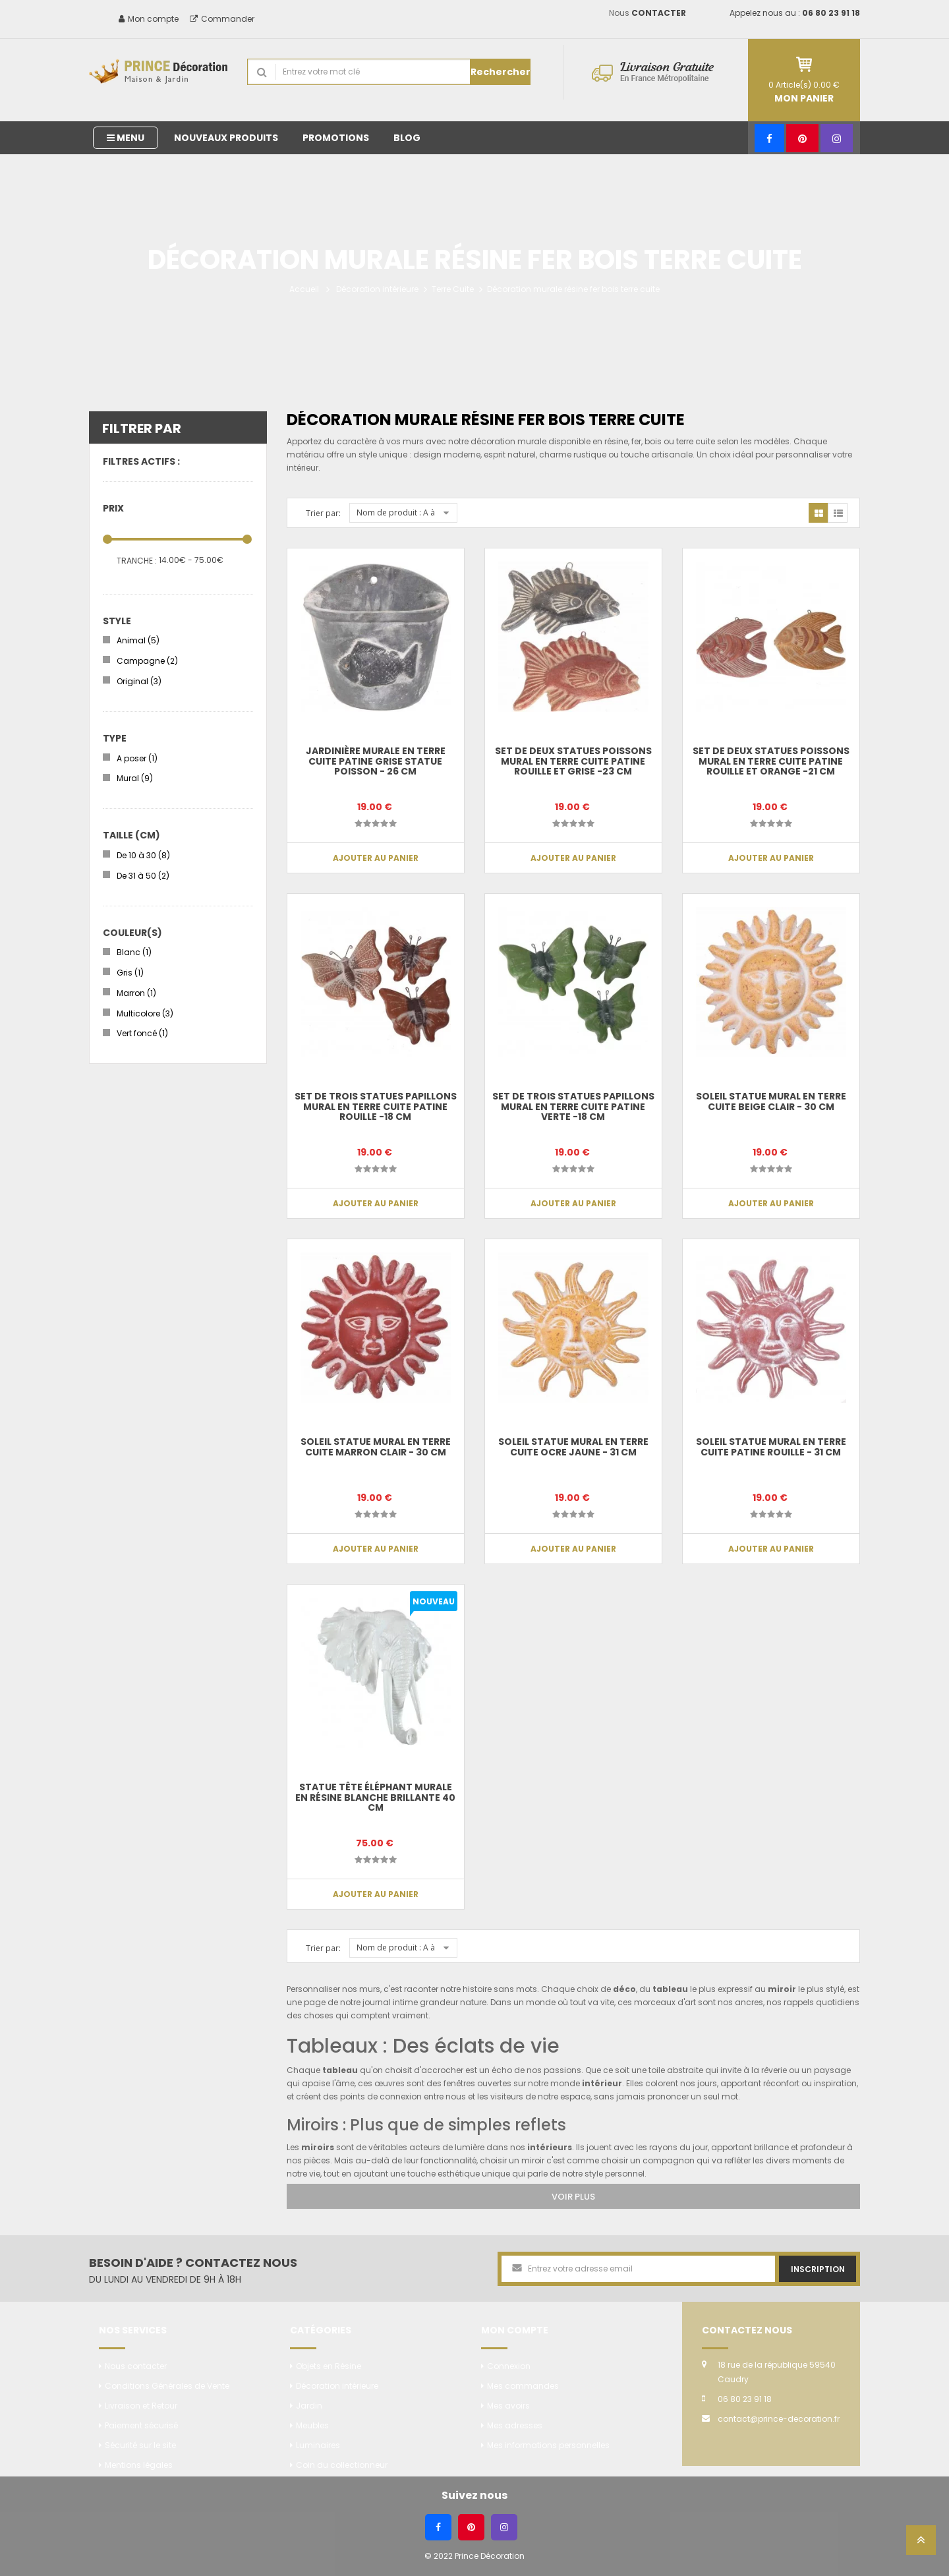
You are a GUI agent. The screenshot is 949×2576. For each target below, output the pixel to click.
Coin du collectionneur (342, 2465)
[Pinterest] (802, 138)
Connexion (509, 2366)
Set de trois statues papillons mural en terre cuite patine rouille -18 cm (376, 1106)
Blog (406, 137)
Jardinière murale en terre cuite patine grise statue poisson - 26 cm (376, 761)
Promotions (335, 137)
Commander (222, 18)
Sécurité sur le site (140, 2445)
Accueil (304, 289)
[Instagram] (836, 138)
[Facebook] (769, 138)
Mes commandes (523, 2385)
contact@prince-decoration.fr (779, 2418)
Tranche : (137, 560)
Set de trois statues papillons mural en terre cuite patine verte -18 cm (573, 1106)
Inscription (818, 2269)
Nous (647, 12)
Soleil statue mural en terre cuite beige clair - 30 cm (771, 1101)
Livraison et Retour (141, 2405)
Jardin (309, 2405)
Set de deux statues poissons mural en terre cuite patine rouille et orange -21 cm (771, 761)
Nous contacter (136, 2366)
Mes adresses (514, 2425)
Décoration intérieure (377, 289)
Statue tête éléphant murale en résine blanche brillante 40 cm (375, 1797)
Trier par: (323, 513)
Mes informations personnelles (548, 2445)
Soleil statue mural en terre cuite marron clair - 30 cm (376, 1446)
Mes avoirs (508, 2405)
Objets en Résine (328, 2366)
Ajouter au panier (375, 858)
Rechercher (501, 71)
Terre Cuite (453, 289)
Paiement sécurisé (141, 2425)
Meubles (312, 2425)
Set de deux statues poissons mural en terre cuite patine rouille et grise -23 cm (573, 761)
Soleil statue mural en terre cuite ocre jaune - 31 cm (573, 1446)
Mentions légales (139, 2465)
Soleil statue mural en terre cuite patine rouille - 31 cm (771, 1446)
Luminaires (318, 2445)
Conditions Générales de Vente (167, 2385)
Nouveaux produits (226, 137)
